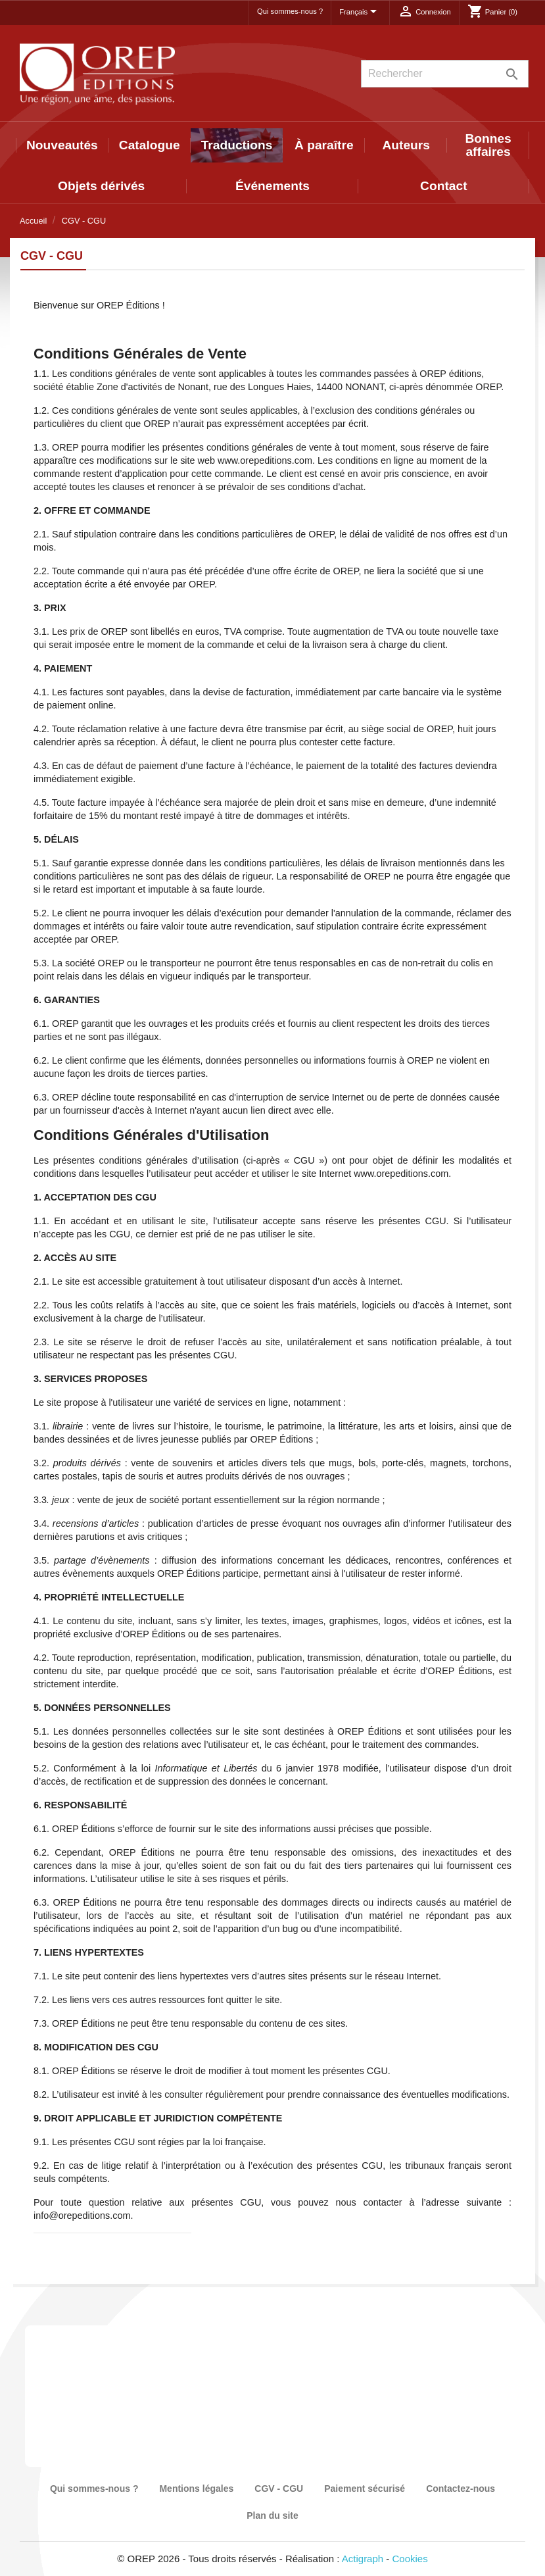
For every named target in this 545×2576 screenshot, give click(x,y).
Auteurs (406, 145)
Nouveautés (62, 145)
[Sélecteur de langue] (360, 12)
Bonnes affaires (488, 145)
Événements (272, 186)
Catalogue (149, 145)
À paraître (324, 145)
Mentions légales (196, 2488)
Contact (443, 186)
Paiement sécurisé (364, 2488)
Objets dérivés (101, 186)
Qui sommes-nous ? (290, 11)
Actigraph (362, 2558)
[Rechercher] (445, 73)
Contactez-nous (460, 2488)
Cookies (410, 2558)
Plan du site (272, 2515)
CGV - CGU (278, 2488)
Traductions (237, 145)
